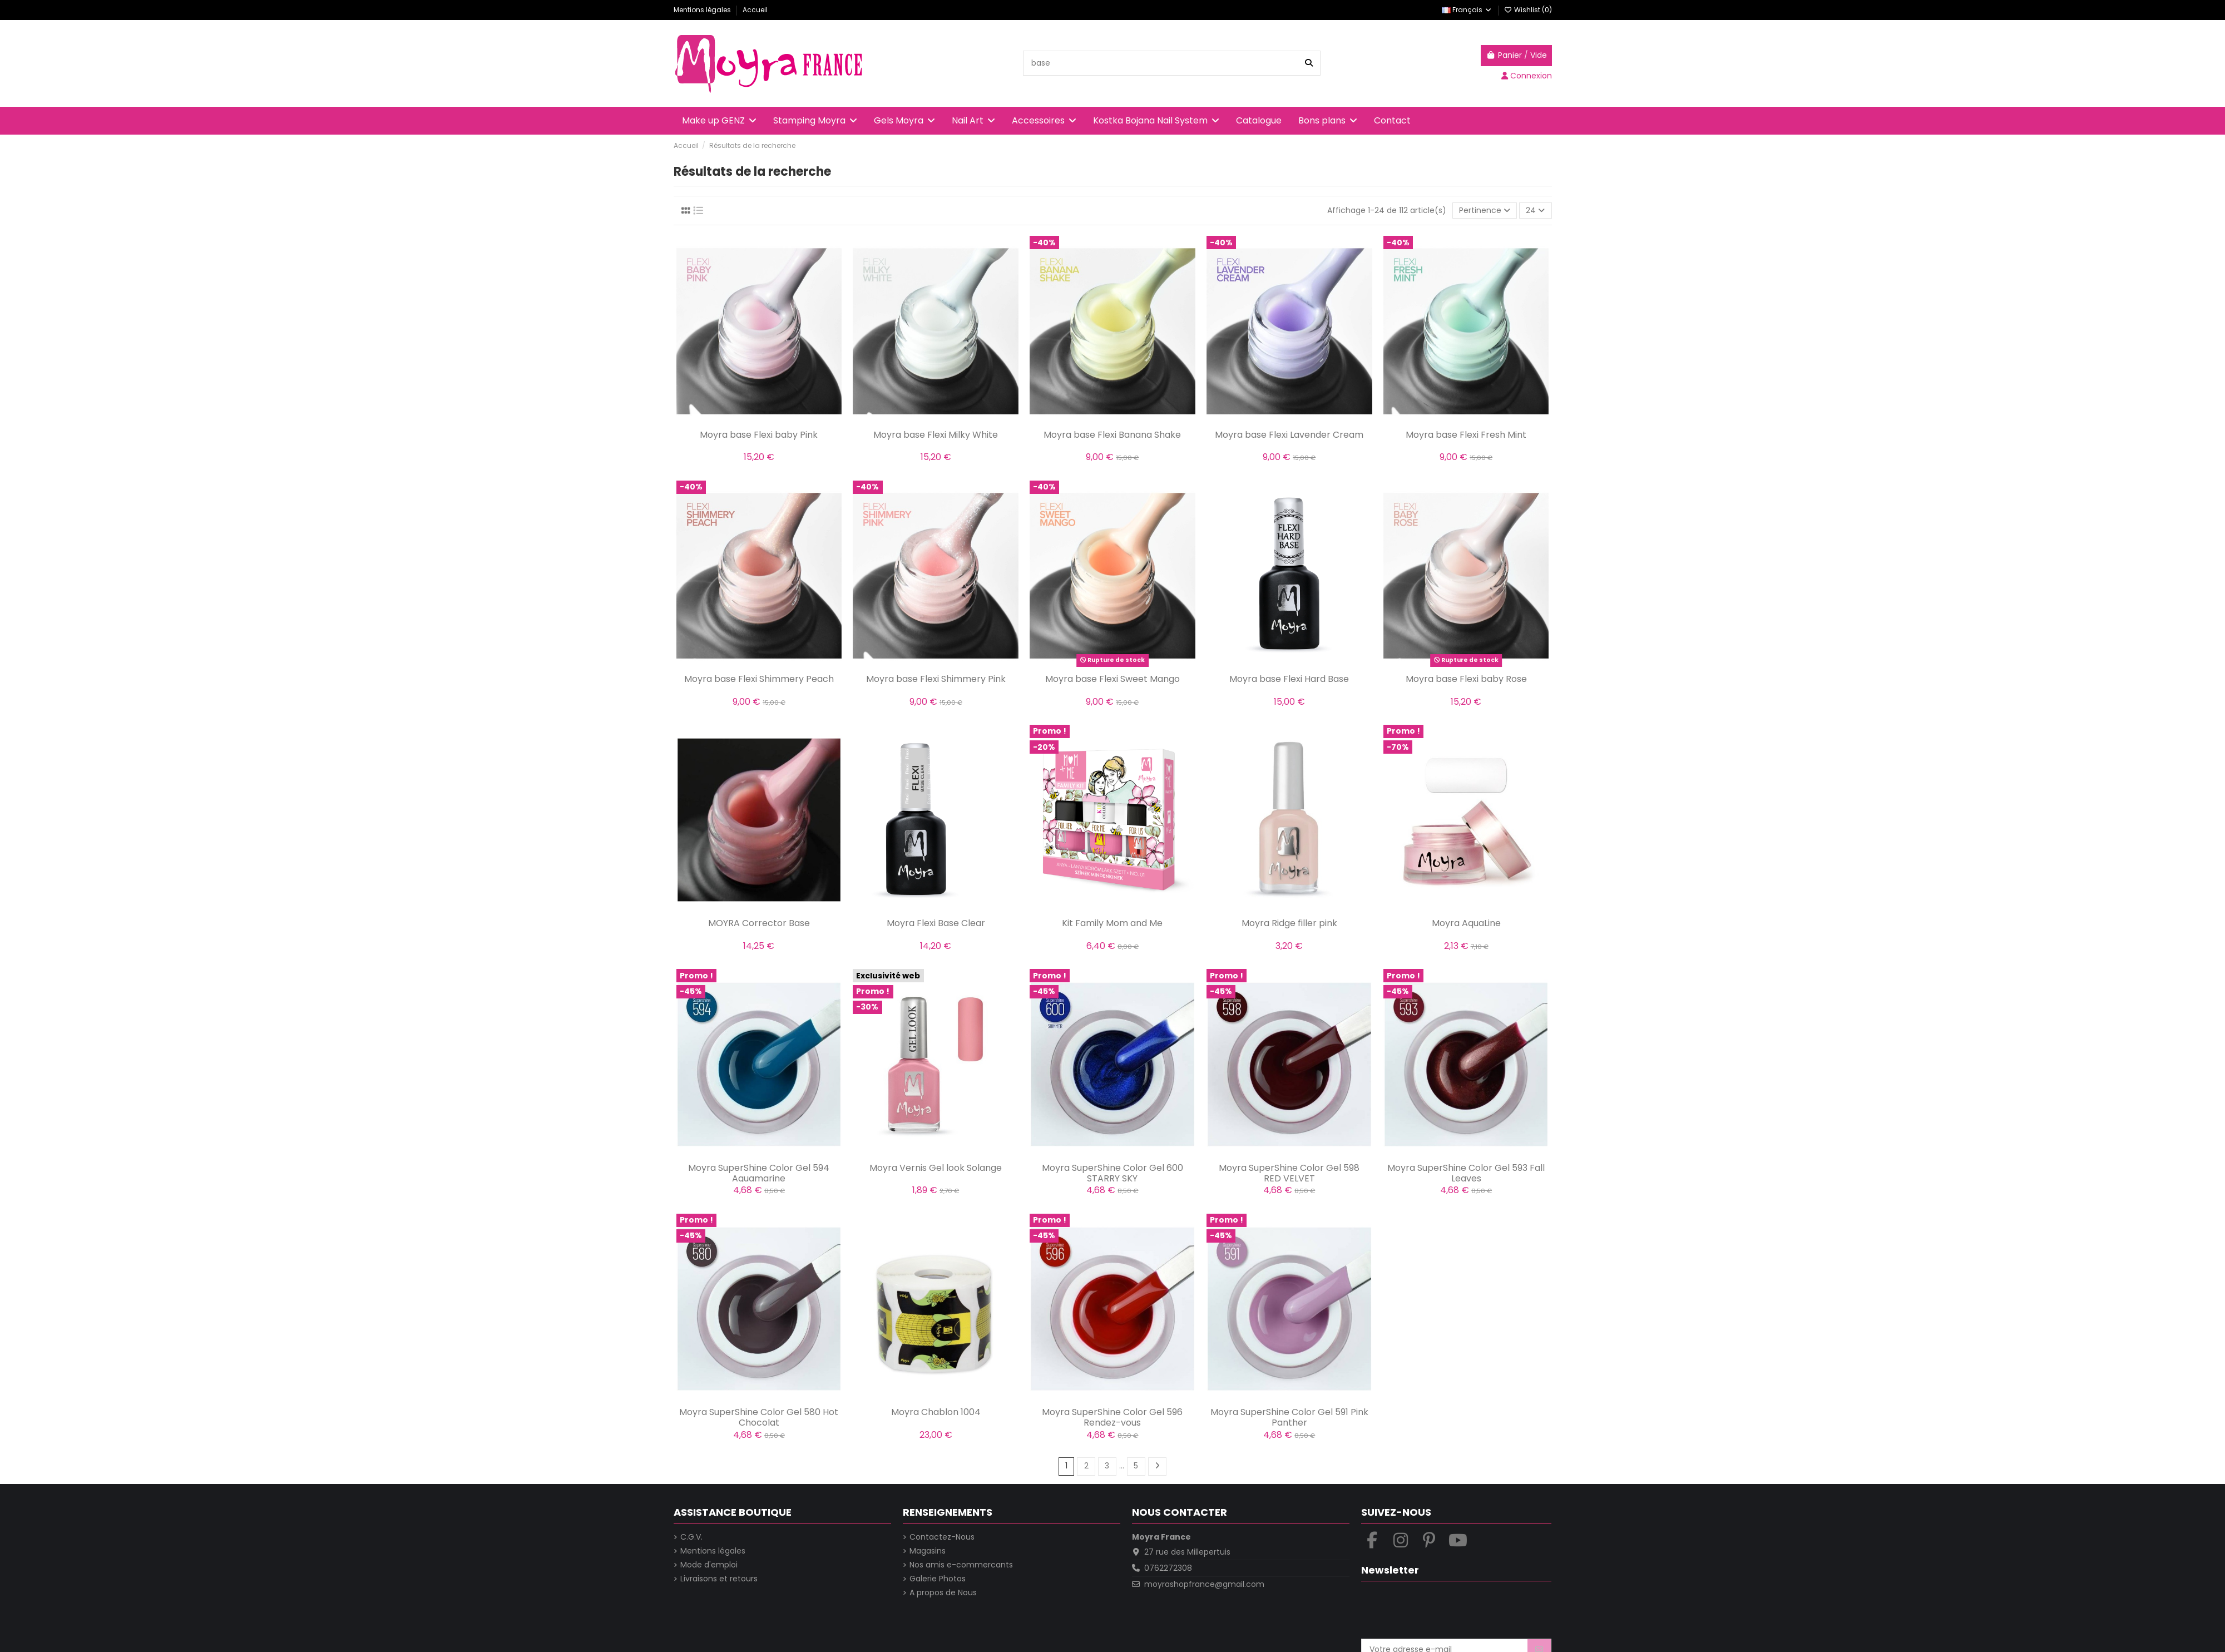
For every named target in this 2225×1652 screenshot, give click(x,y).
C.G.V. (691, 1537)
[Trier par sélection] (1484, 210)
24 (1535, 210)
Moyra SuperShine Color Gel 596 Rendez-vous (1112, 1417)
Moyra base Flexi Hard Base (1289, 678)
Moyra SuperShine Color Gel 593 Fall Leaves (1466, 1173)
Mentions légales (703, 9)
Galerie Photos (937, 1579)
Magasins (927, 1551)
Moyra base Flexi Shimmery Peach (759, 678)
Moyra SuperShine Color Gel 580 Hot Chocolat (758, 1417)
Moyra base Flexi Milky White (935, 434)
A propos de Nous (943, 1592)
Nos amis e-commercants (961, 1565)
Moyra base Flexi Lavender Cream (1289, 434)
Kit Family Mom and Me (1112, 923)
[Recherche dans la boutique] (1309, 63)
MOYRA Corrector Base (759, 923)
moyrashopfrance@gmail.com (1204, 1584)
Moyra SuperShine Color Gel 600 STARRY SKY (1112, 1173)
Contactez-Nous (942, 1537)
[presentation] (1445, 1611)
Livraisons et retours (719, 1579)
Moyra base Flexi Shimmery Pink (936, 678)
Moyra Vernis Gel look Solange (935, 1167)
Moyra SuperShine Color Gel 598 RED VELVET (1289, 1173)
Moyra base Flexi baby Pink (759, 434)
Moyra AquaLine (1466, 923)
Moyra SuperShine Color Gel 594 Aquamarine (758, 1173)
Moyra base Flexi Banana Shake (1112, 434)
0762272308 (1168, 1568)
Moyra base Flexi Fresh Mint (1466, 434)
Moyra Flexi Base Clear (936, 923)
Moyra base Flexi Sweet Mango (1112, 678)
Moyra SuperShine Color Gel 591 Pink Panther (1289, 1417)
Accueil (755, 9)
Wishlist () (1528, 9)
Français (1467, 9)
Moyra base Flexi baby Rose (1466, 678)
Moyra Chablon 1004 (936, 1412)
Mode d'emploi (709, 1565)
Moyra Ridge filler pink (1289, 923)
